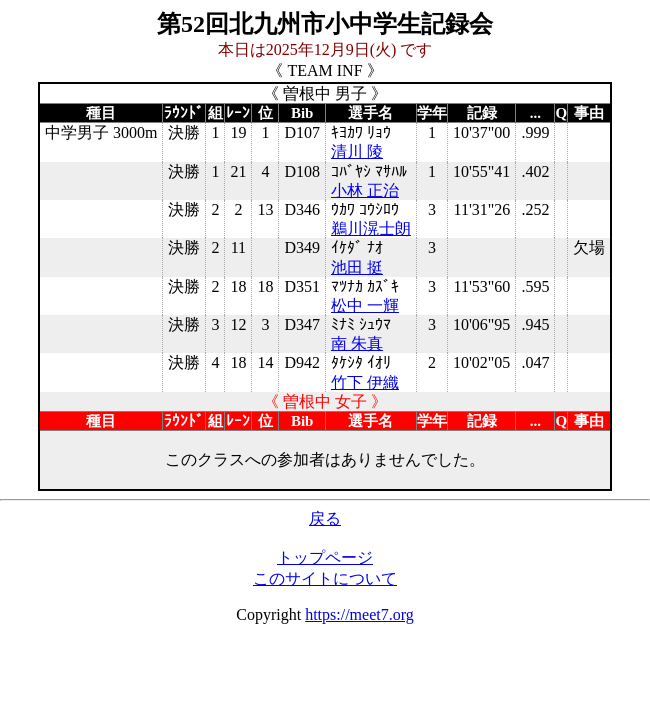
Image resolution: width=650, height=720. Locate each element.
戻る (325, 518)
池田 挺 (357, 267)
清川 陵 (357, 151)
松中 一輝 (365, 305)
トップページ (325, 557)
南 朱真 (357, 343)
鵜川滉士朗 (371, 228)
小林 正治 (365, 190)
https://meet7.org (359, 614)
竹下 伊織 (365, 382)
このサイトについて (325, 578)
